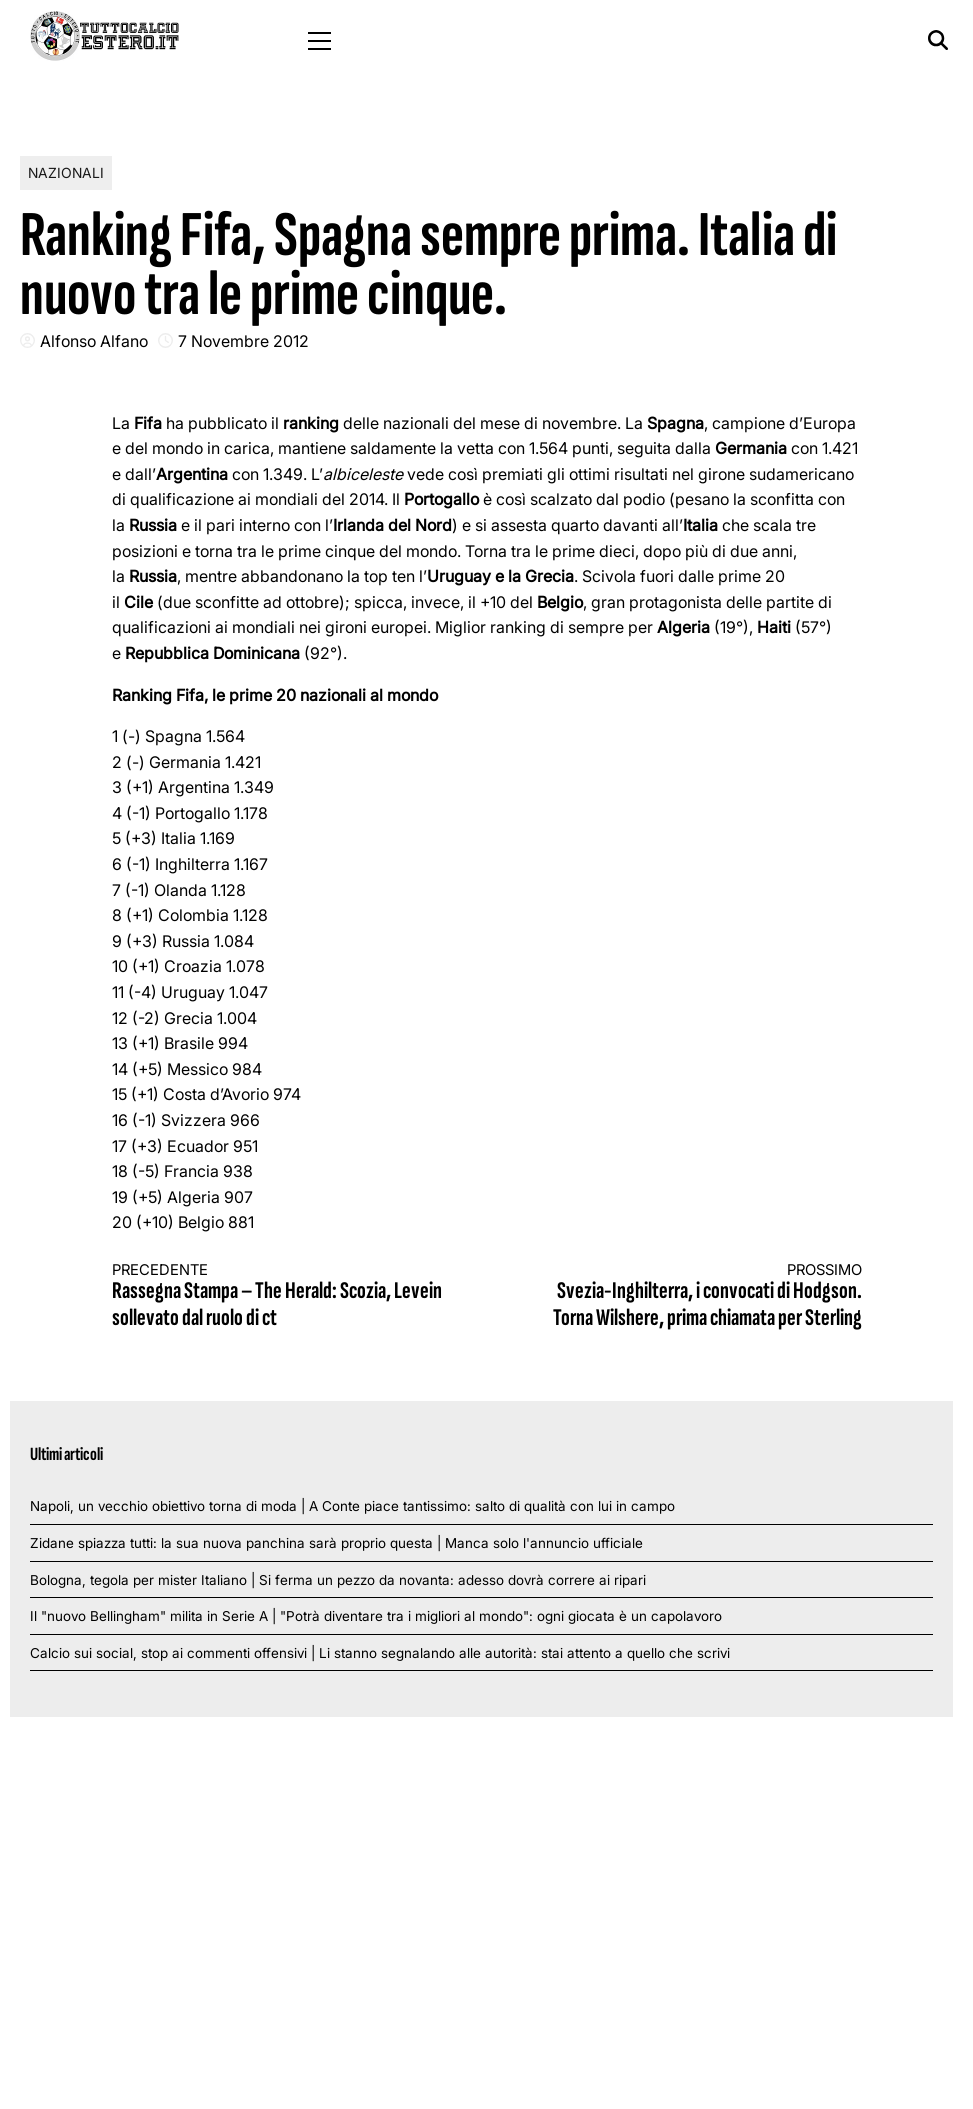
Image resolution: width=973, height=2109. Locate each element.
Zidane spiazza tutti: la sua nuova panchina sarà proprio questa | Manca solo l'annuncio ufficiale (336, 1543)
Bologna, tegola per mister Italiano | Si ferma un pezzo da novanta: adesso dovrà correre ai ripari (338, 1580)
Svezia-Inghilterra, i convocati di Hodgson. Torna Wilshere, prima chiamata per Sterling (693, 1296)
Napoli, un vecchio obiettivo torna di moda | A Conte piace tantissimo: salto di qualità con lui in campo (352, 1506)
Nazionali (66, 172)
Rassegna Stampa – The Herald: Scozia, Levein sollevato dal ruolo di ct (281, 1296)
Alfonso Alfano (94, 341)
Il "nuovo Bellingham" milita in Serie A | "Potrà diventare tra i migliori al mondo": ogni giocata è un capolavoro (376, 1616)
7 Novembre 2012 (243, 341)
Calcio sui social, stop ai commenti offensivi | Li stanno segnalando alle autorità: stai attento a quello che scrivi (380, 1653)
